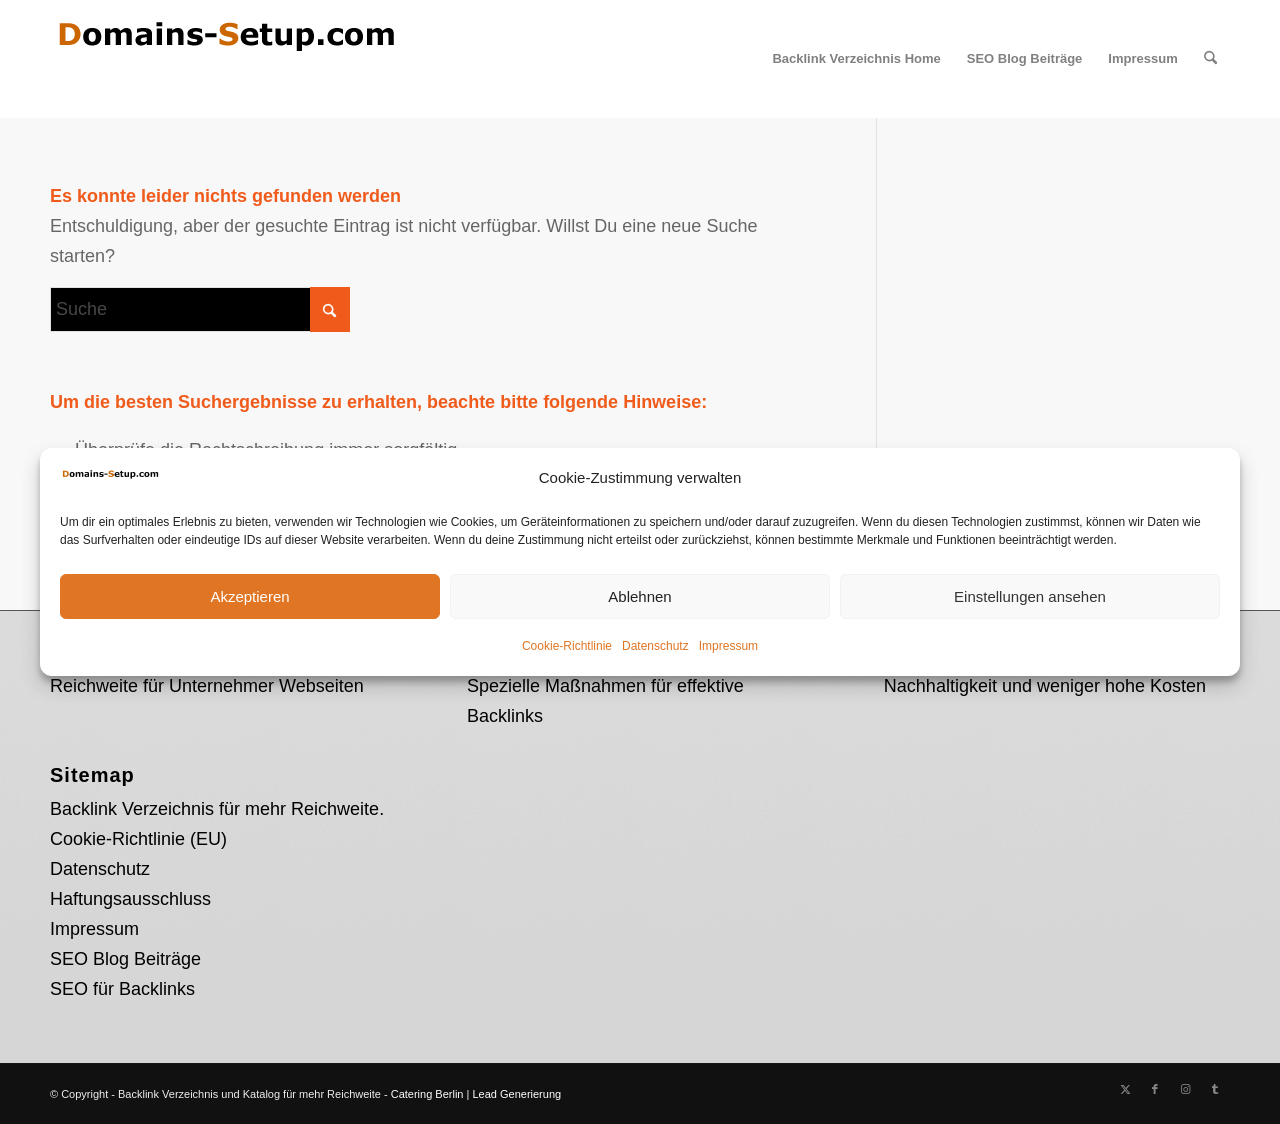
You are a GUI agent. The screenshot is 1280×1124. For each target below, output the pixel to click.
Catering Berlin (427, 1094)
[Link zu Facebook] (1155, 1089)
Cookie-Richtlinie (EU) (138, 839)
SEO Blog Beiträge (125, 959)
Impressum (728, 646)
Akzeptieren (249, 596)
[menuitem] (856, 59)
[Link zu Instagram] (1185, 1089)
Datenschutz (655, 646)
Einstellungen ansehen (1030, 596)
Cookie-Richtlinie (567, 646)
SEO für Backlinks (122, 989)
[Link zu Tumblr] (1215, 1089)
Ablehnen (639, 596)
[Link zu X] (1125, 1089)
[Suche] (1210, 59)
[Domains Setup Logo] (225, 59)
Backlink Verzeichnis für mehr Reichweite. (217, 809)
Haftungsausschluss (130, 899)
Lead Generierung (516, 1094)
